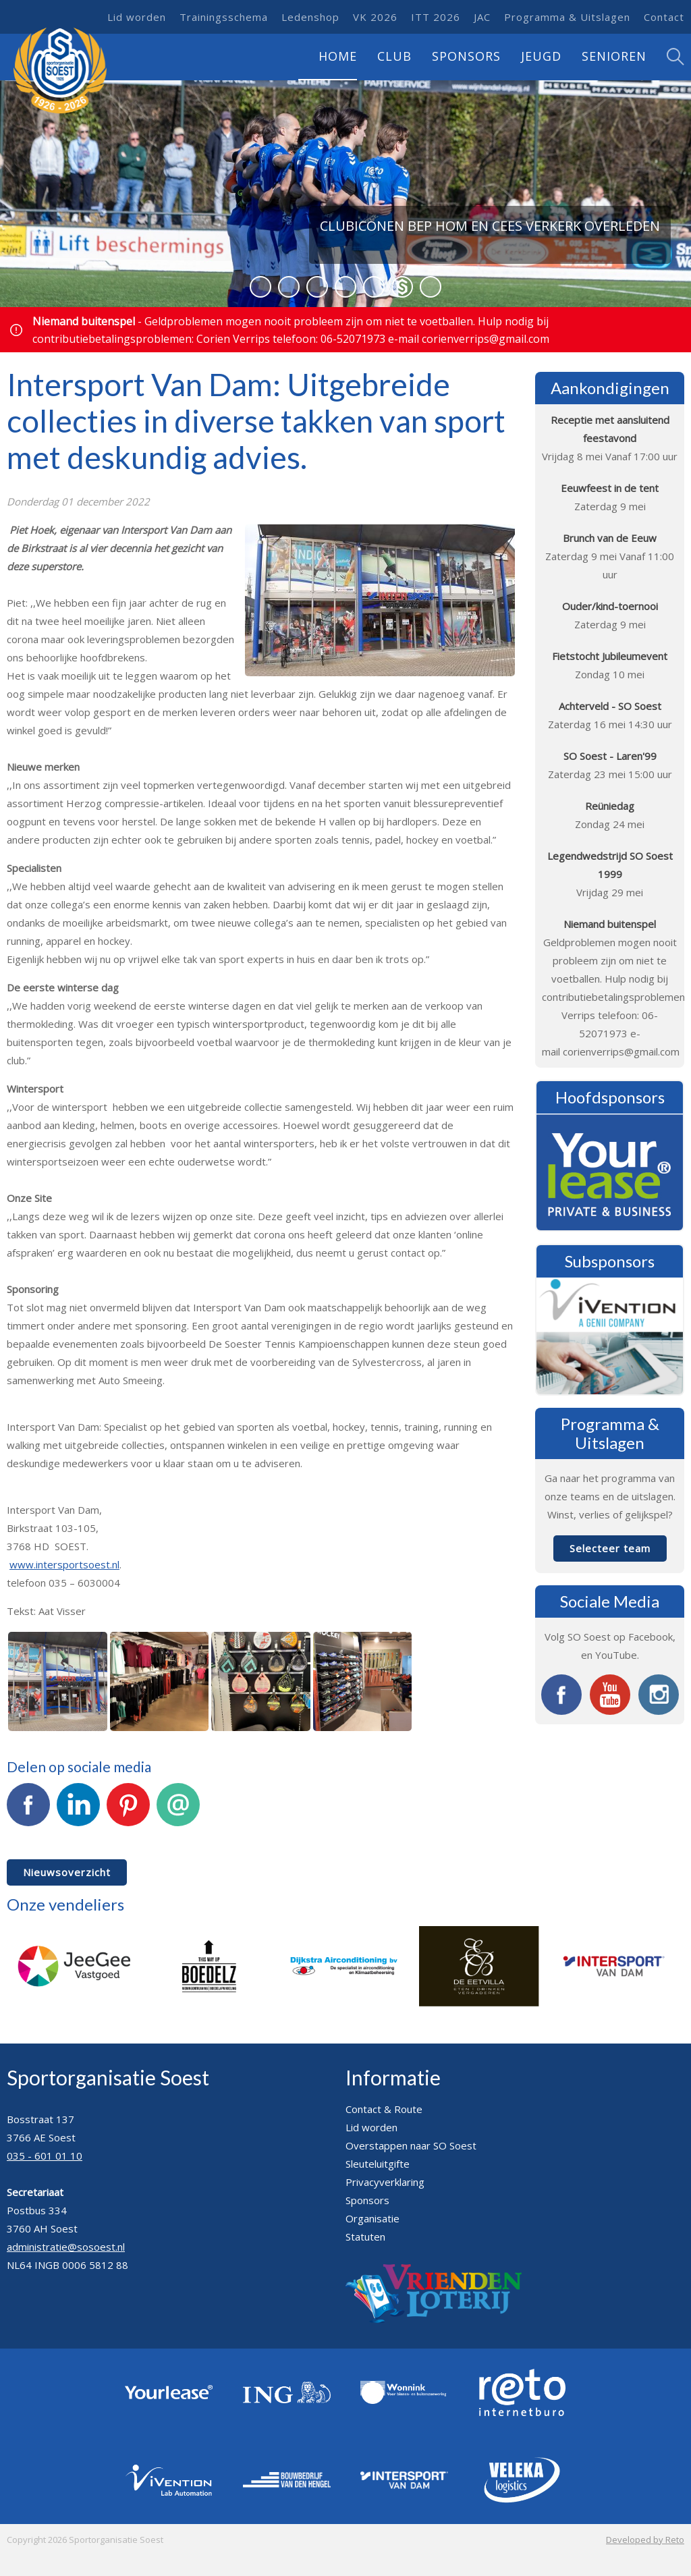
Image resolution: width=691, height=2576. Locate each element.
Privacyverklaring (385, 2182)
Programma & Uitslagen (567, 17)
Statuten (365, 2236)
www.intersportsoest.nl (64, 1564)
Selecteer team (610, 1548)
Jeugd (541, 56)
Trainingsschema (223, 17)
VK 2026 (375, 17)
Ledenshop (310, 17)
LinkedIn (78, 1812)
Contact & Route (384, 2109)
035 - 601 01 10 (44, 2155)
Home (338, 56)
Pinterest (128, 1812)
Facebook (28, 1812)
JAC (482, 17)
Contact (664, 17)
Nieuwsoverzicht (67, 1872)
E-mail (178, 1812)
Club (394, 56)
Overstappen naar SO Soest (411, 2145)
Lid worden (136, 17)
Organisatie (372, 2218)
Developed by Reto (645, 2539)
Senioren (614, 56)
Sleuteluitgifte (378, 2163)
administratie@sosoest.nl (66, 2246)
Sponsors (466, 56)
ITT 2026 (435, 17)
